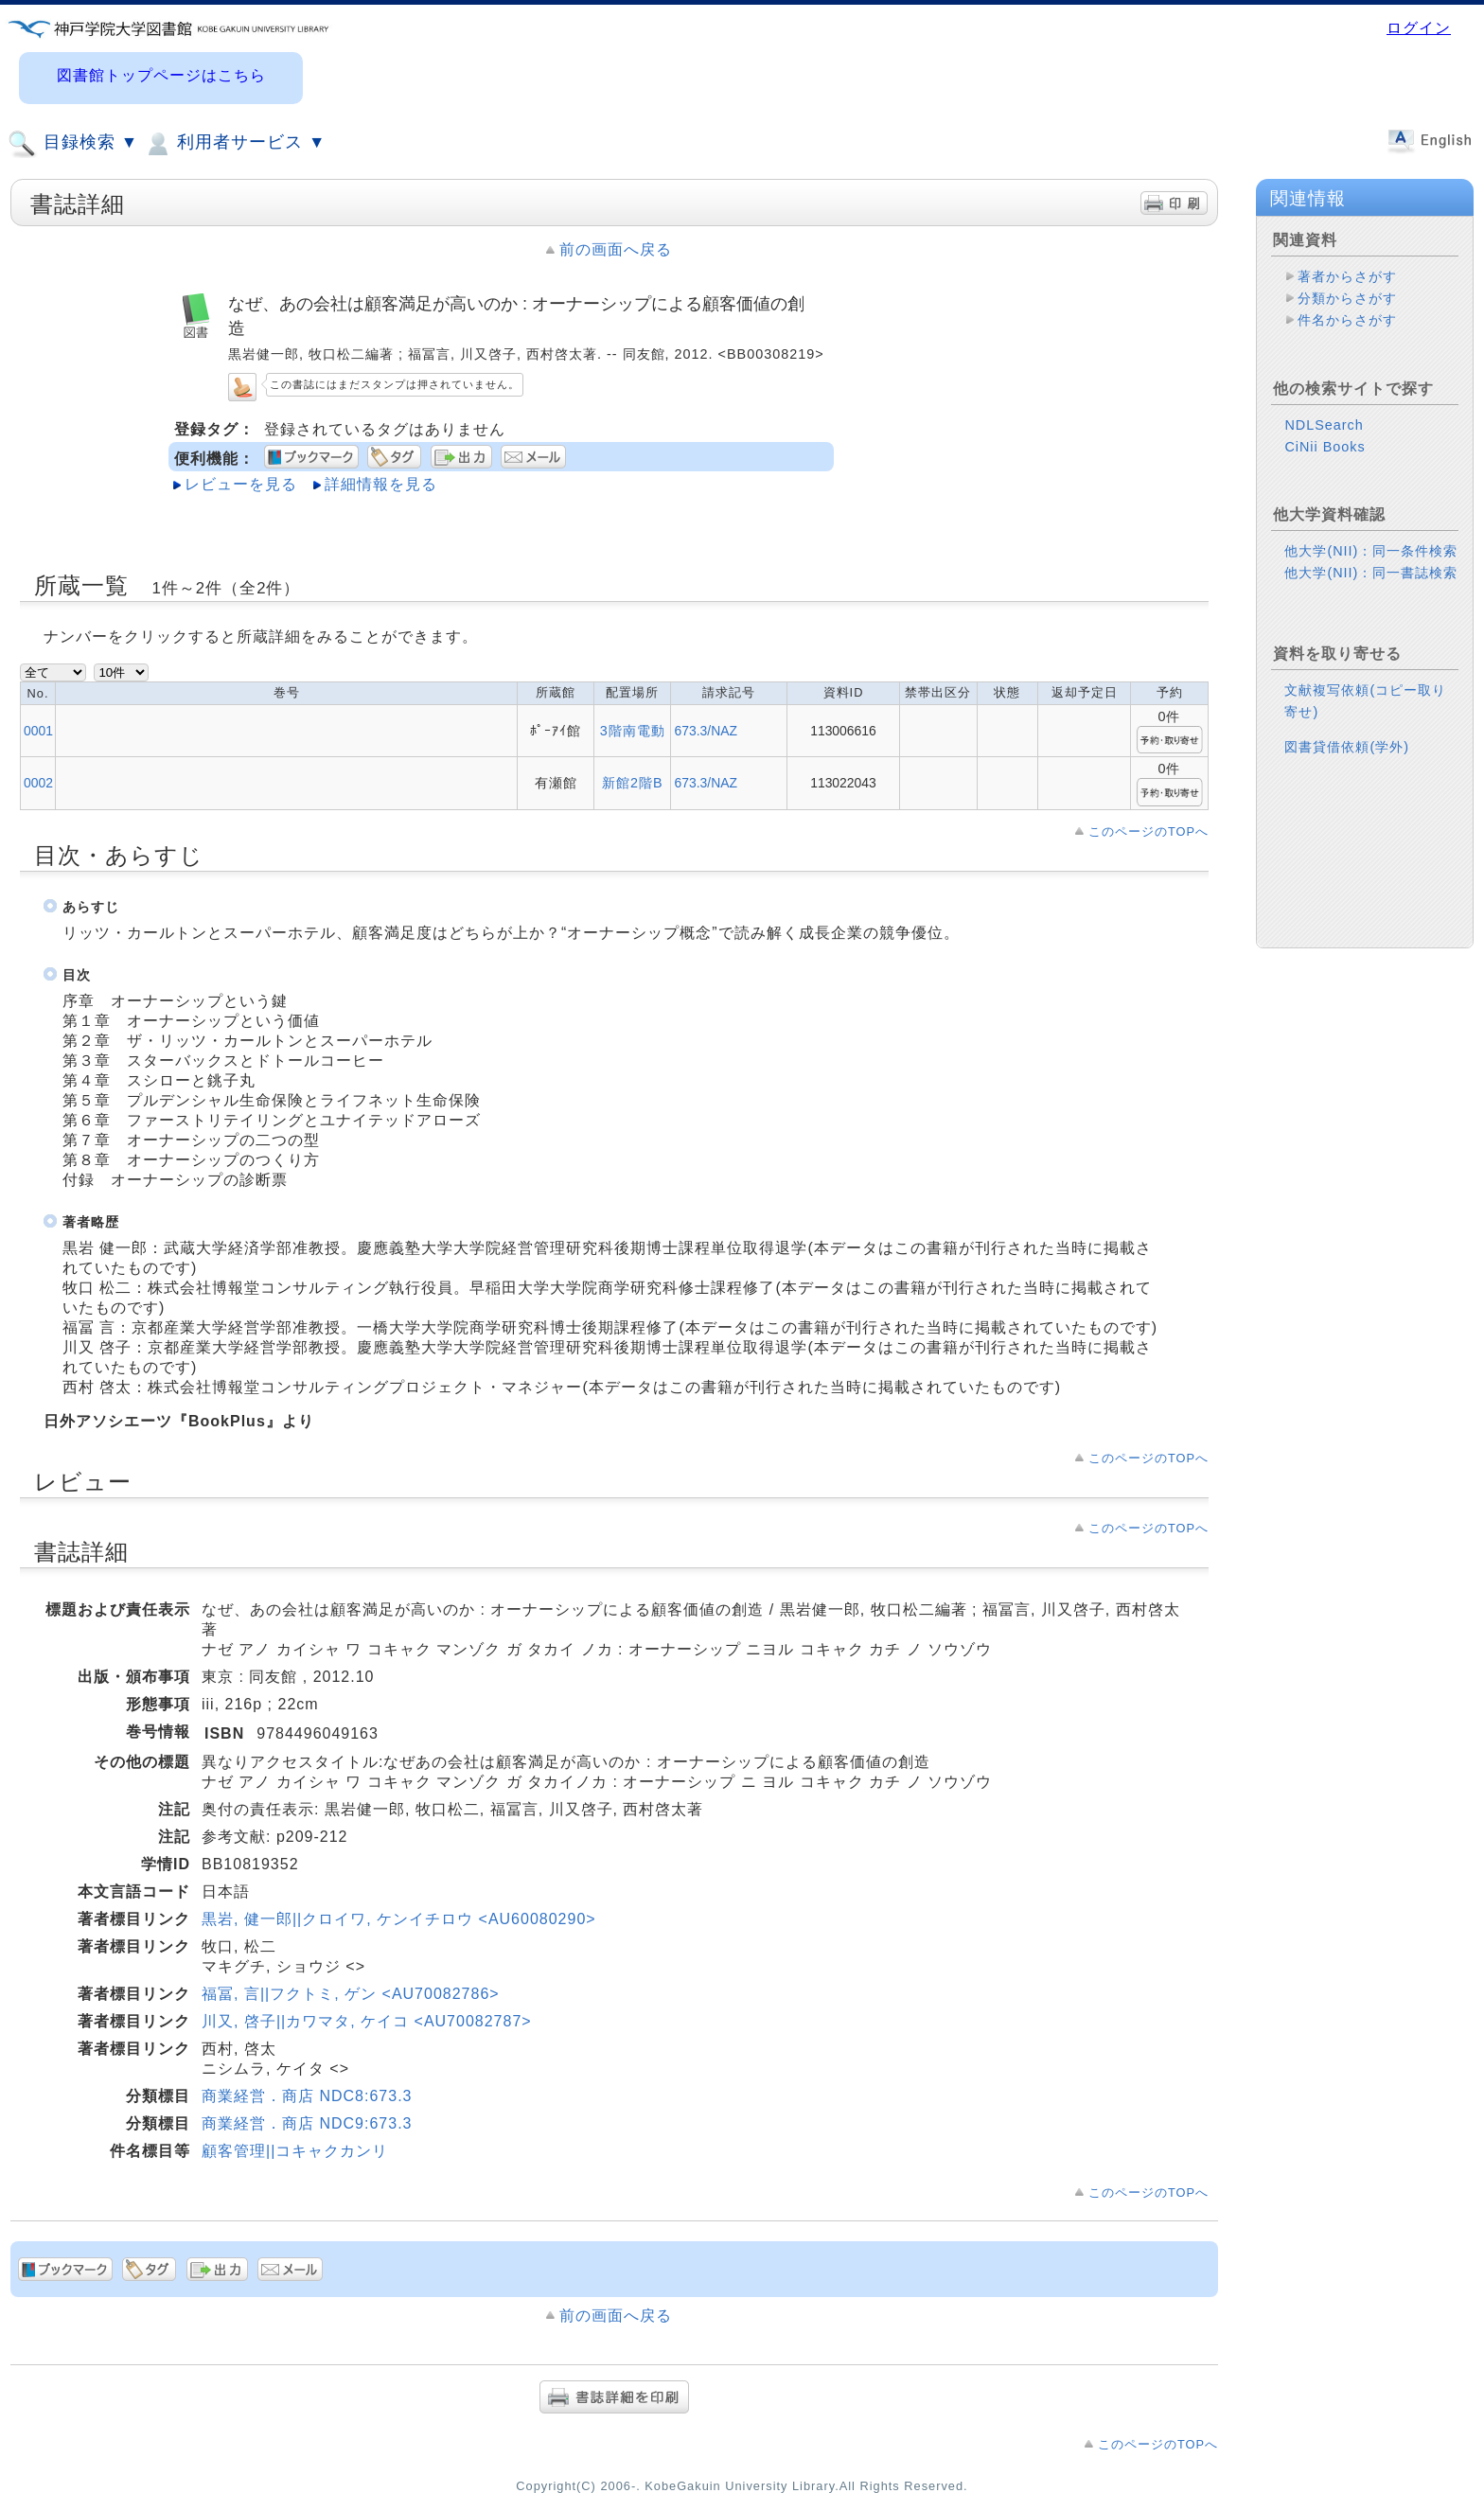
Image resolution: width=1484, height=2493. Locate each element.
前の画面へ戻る (615, 249)
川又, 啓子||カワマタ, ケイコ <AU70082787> (367, 2021)
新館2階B (632, 782)
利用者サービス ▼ (234, 144)
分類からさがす (1347, 298)
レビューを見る (241, 484)
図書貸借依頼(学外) (1346, 746)
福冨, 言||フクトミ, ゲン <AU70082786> (351, 1994)
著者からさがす (1347, 276)
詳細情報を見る (381, 484)
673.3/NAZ (705, 730)
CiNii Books (1324, 446)
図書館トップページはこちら (161, 75)
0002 (38, 782)
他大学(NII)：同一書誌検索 (1371, 572)
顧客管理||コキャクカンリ (295, 2151)
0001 (38, 730)
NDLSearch (1323, 425)
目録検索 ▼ (73, 144)
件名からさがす (1347, 319)
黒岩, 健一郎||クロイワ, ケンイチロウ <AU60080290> (399, 1919)
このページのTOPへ (1148, 831)
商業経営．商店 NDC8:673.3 (307, 2096)
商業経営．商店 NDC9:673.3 (307, 2123)
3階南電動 (632, 730)
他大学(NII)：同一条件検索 (1371, 550)
